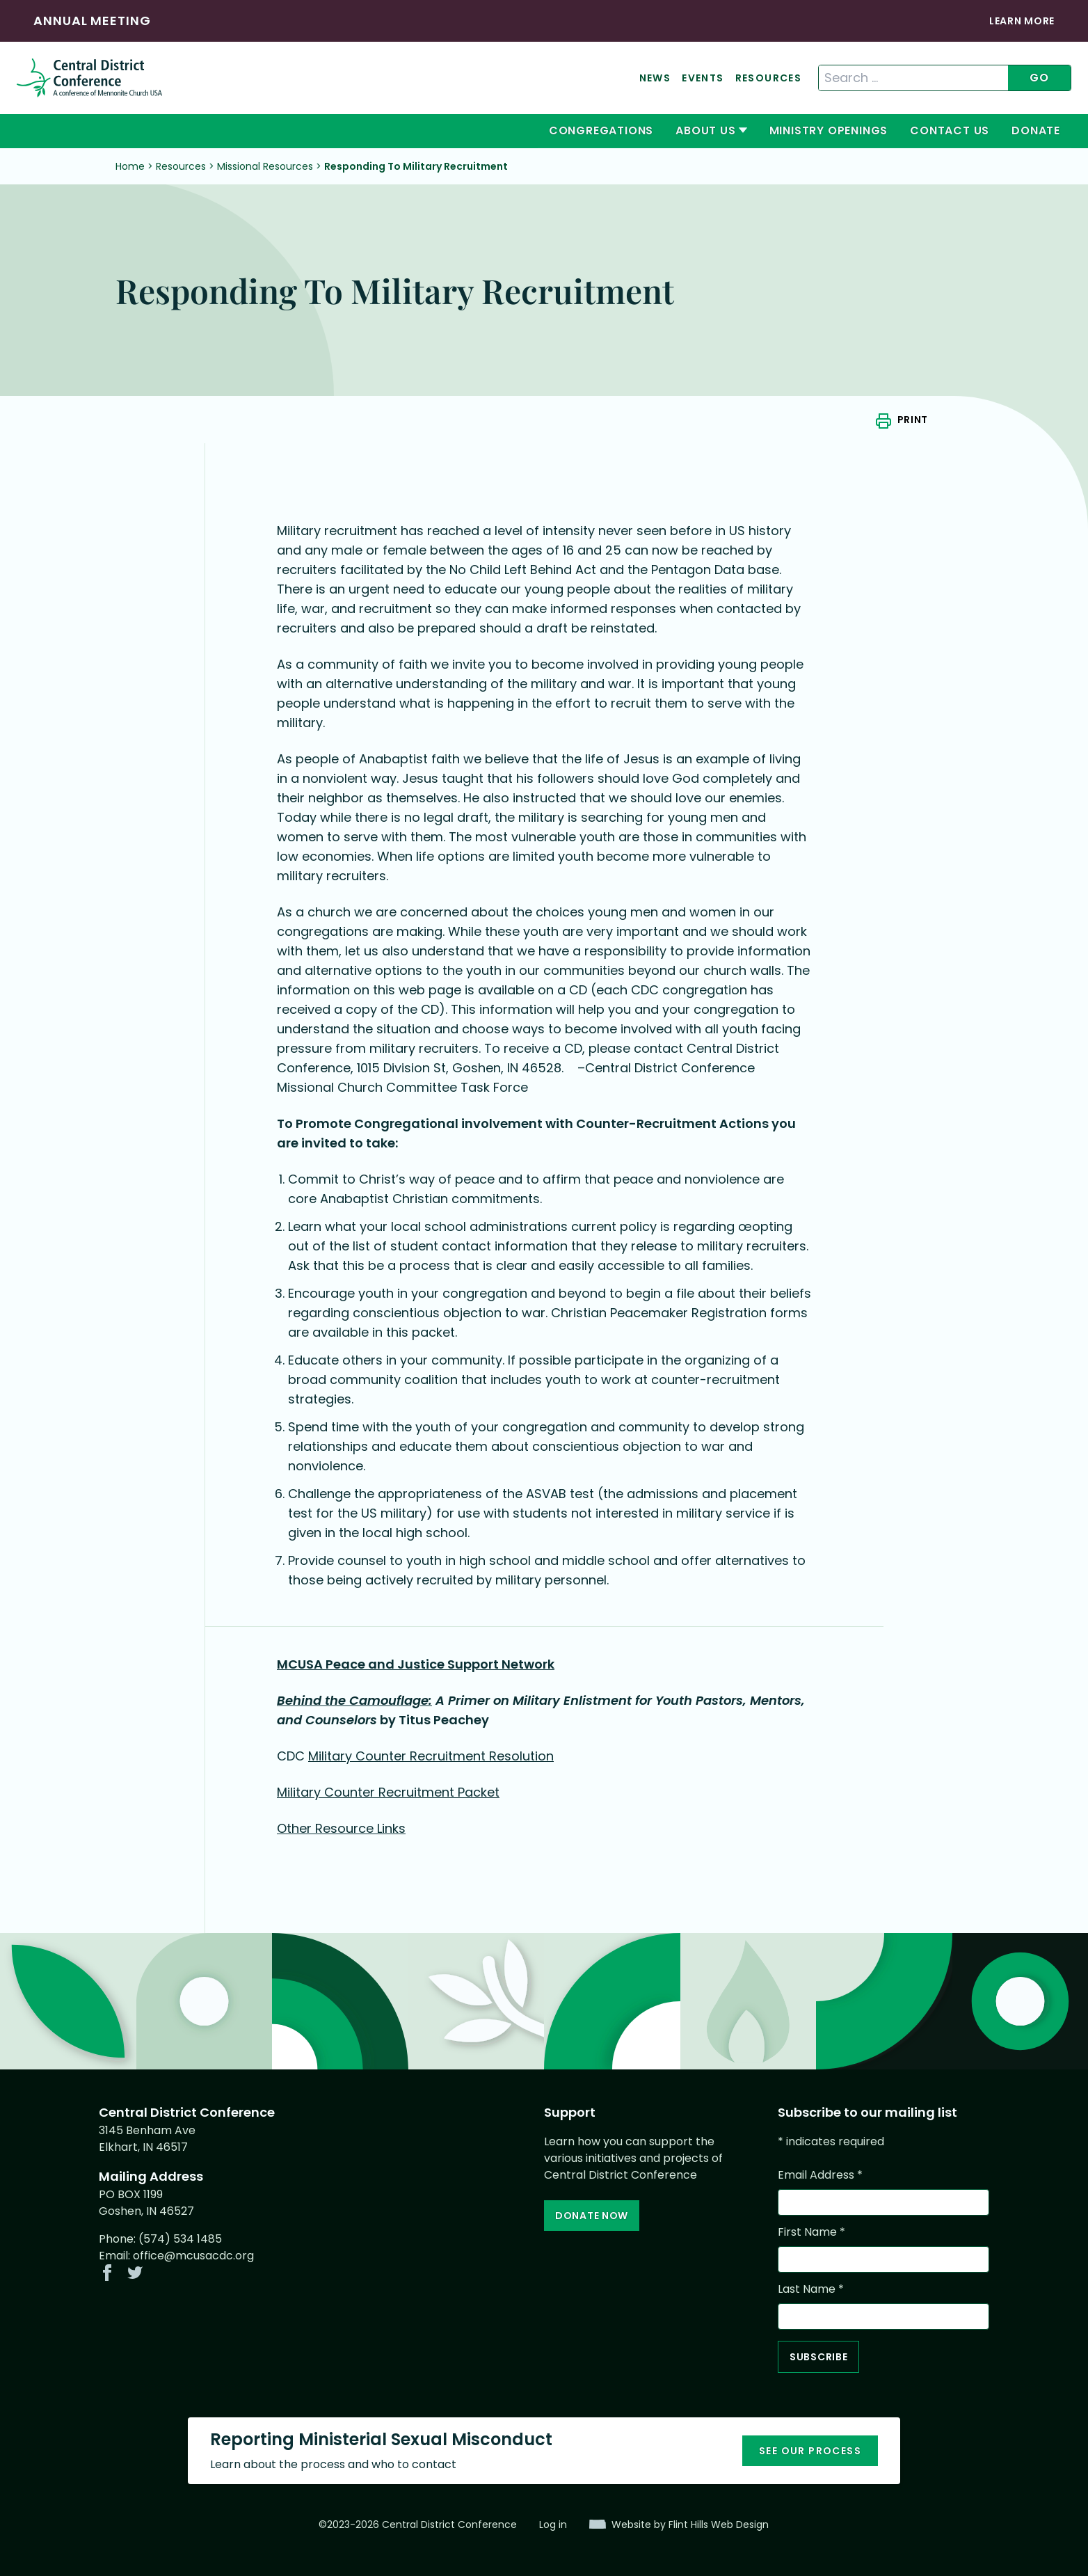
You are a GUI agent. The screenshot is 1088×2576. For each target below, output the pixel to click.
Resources (768, 78)
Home (130, 166)
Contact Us (949, 130)
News (655, 78)
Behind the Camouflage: (354, 1700)
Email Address (820, 2175)
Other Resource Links (341, 1828)
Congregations (601, 130)
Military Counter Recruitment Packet (388, 1792)
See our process (810, 2451)
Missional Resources (265, 166)
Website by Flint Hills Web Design (690, 2524)
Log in (553, 2524)
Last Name (811, 2289)
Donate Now (591, 2216)
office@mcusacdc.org (193, 2256)
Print (913, 420)
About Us (705, 130)
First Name (811, 2232)
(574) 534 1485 (180, 2239)
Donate (1035, 130)
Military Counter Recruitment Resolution (431, 1756)
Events (702, 78)
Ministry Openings (828, 130)
